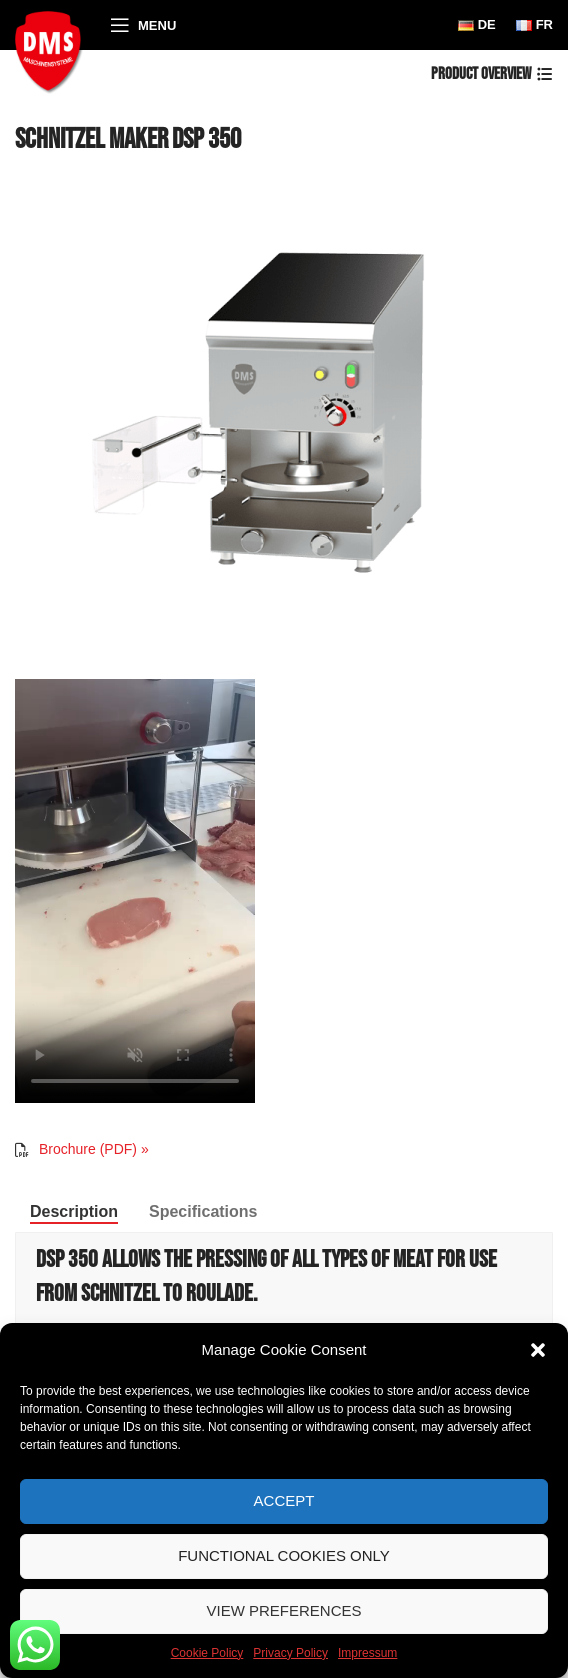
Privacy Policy (290, 1653)
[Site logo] (52, 49)
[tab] (74, 1212)
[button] (538, 1350)
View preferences (283, 1610)
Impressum (367, 1653)
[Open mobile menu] (143, 25)
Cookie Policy (207, 1653)
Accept (284, 1500)
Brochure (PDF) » (94, 1149)
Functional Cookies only (284, 1555)
